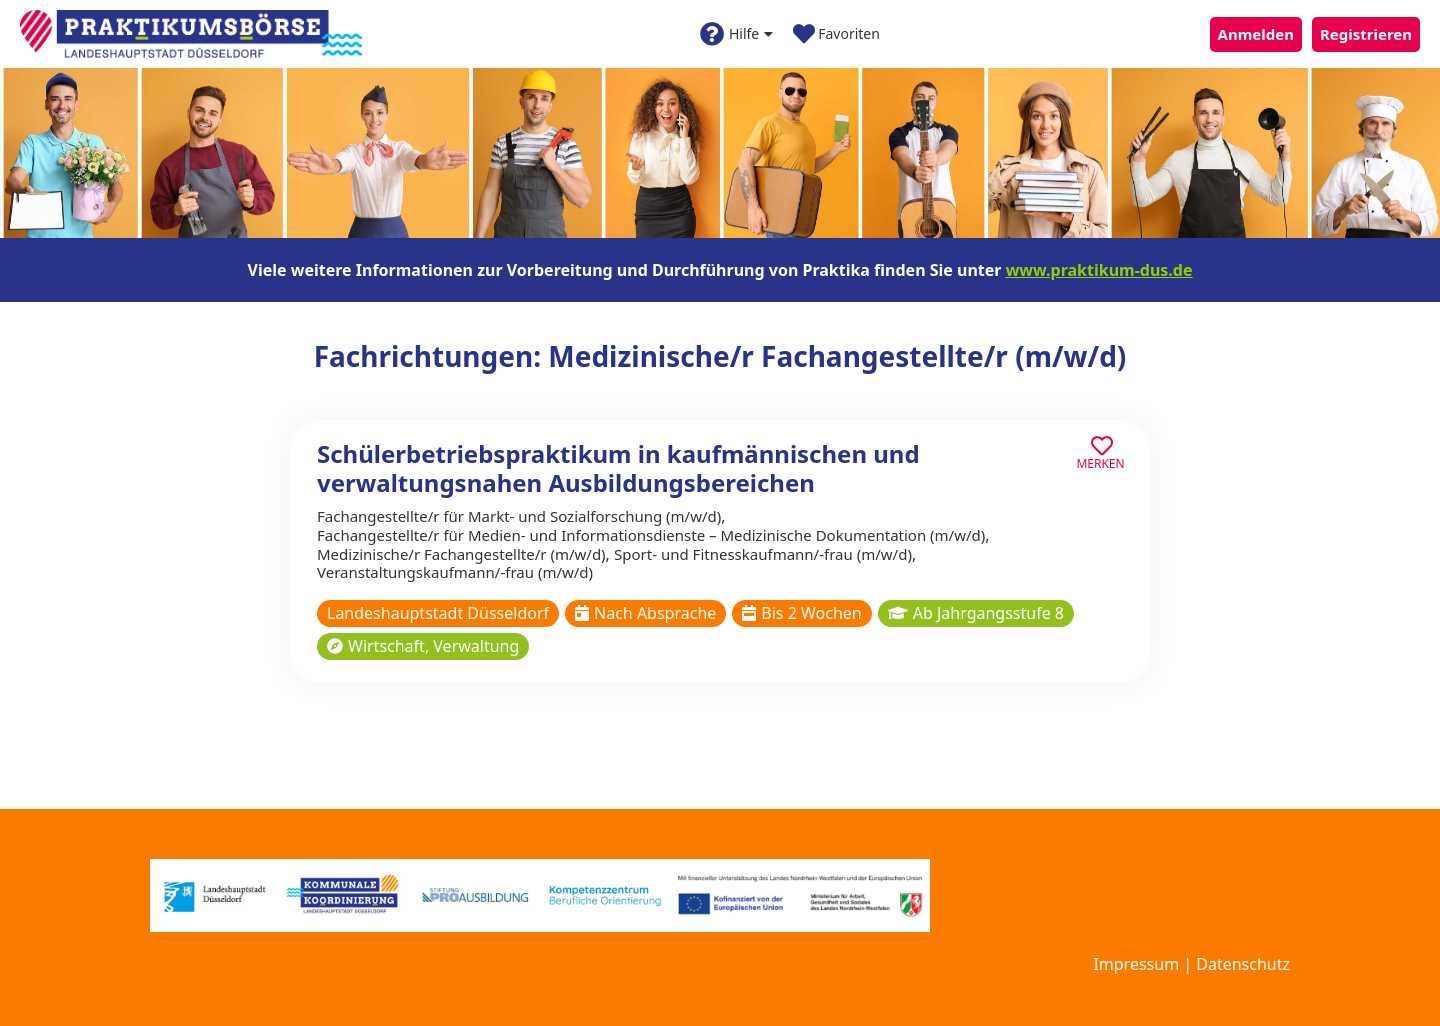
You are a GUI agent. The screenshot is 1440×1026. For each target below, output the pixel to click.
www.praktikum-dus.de (1099, 270)
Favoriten (836, 34)
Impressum (1136, 964)
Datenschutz (1243, 964)
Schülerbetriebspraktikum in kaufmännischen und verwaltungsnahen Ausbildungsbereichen (618, 468)
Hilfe (736, 34)
